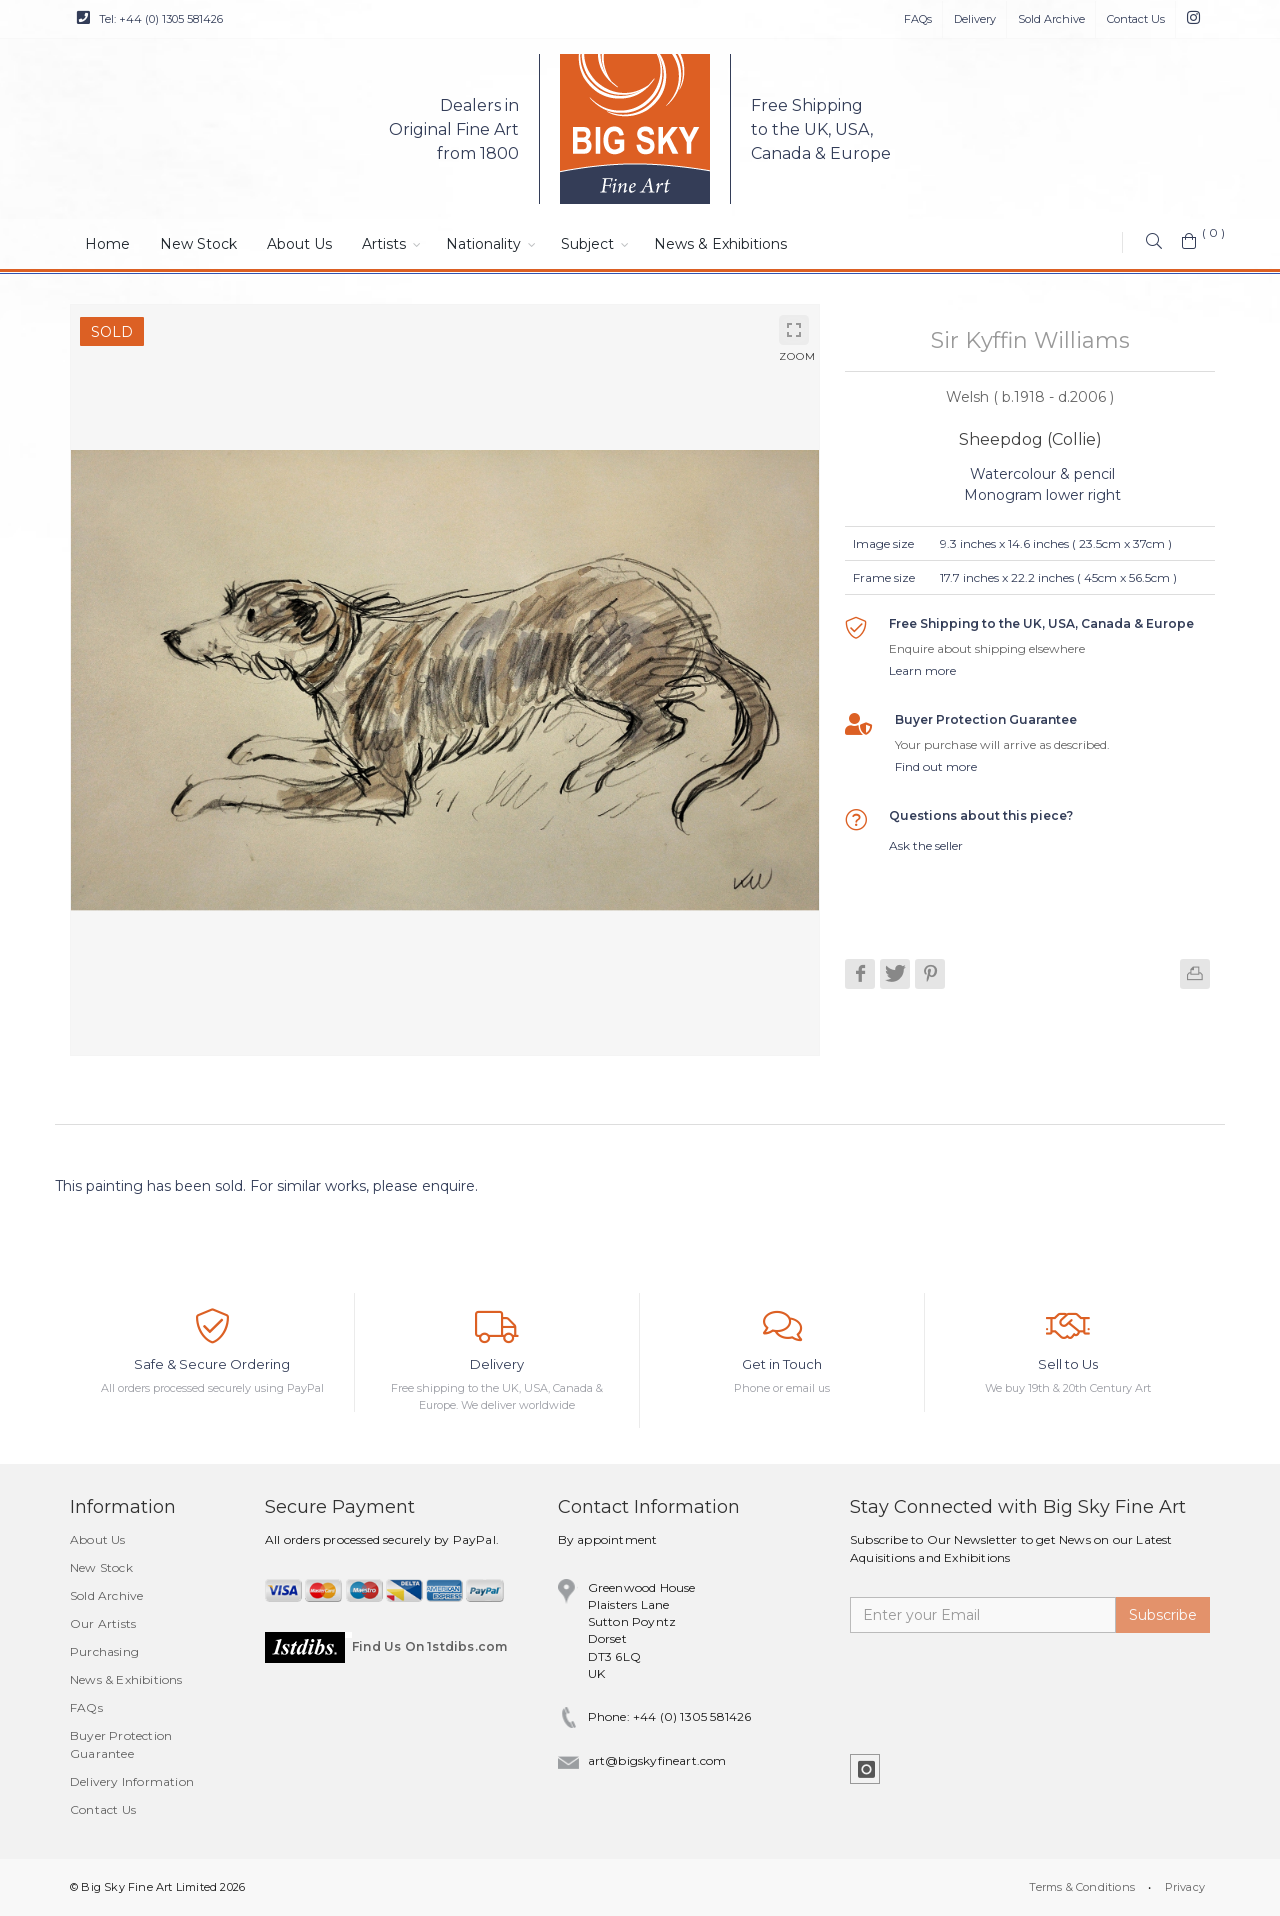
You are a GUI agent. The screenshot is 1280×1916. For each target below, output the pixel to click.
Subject (587, 244)
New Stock (198, 244)
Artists (384, 244)
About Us (299, 244)
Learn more (922, 670)
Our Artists (103, 1623)
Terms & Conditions (1082, 1887)
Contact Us (1136, 19)
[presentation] (1002, 1682)
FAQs (918, 19)
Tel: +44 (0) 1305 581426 (150, 18)
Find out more (936, 766)
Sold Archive (1051, 19)
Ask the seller (926, 845)
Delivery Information (132, 1781)
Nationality (483, 244)
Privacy (1185, 1887)
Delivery (975, 19)
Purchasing (104, 1651)
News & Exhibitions (720, 244)
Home (107, 244)
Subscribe (1163, 1615)
